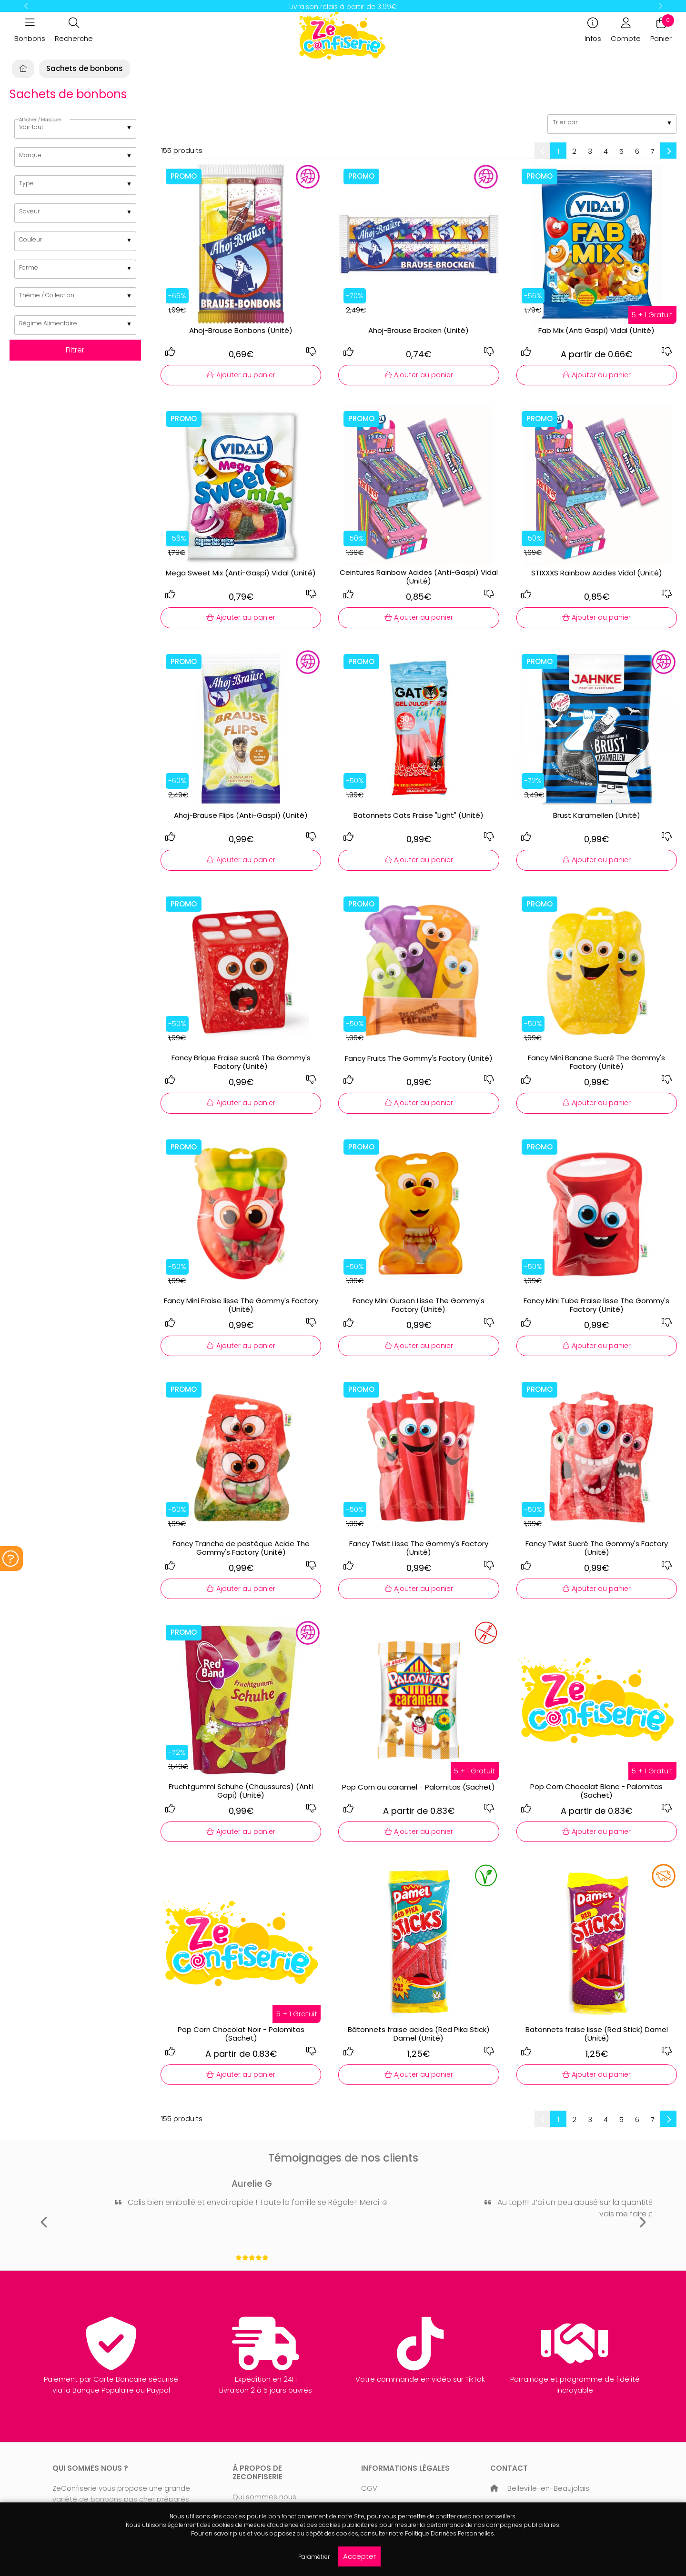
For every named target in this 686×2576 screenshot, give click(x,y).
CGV (369, 2488)
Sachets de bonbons (84, 68)
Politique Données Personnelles (449, 2533)
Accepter (359, 2556)
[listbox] (75, 129)
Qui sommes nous (264, 2497)
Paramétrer (314, 2557)
